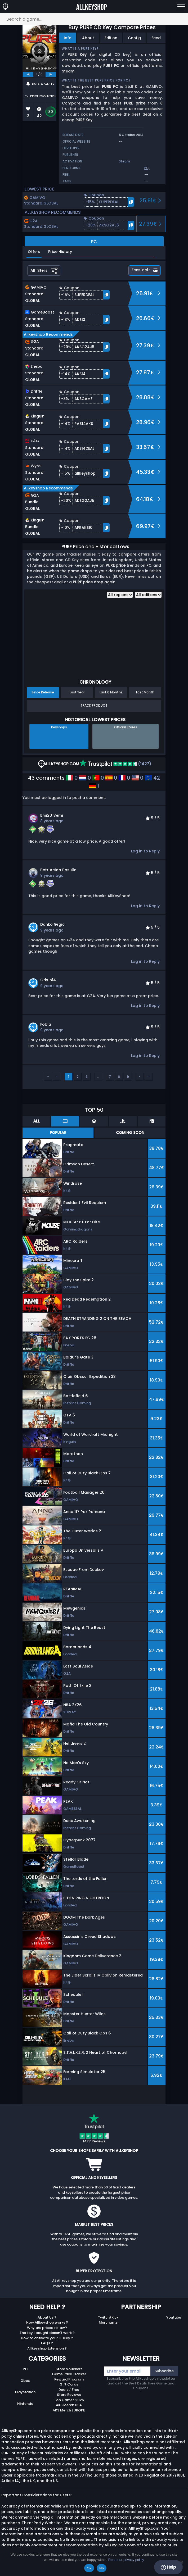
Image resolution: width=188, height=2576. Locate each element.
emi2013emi (51, 815)
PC (25, 2368)
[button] (109, 202)
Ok (89, 2568)
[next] (51, 74)
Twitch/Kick (108, 2317)
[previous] (28, 74)
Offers (34, 251)
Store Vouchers (69, 2368)
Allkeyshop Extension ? (47, 2348)
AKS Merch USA (69, 2404)
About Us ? (47, 2317)
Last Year (77, 692)
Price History (60, 251)
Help (168, 2567)
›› (148, 1076)
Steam (124, 161)
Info (67, 37)
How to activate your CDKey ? (47, 2338)
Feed (156, 37)
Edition (111, 37)
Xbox (25, 2380)
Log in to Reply (145, 851)
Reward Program (69, 2379)
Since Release (43, 692)
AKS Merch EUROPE (69, 2410)
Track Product (94, 705)
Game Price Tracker (69, 2374)
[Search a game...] (94, 19)
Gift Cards (69, 2384)
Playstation (25, 2392)
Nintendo (25, 2403)
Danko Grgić (52, 924)
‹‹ (48, 1076)
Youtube (173, 2317)
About (88, 37)
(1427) (115, 764)
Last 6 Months (111, 692)
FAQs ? (47, 2343)
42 (152, 778)
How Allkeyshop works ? (47, 2322)
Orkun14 (48, 980)
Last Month (145, 692)
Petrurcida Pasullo (58, 870)
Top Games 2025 (69, 2399)
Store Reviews (69, 2394)
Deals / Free (69, 2389)
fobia (45, 1024)
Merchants (108, 2322)
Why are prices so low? (47, 2327)
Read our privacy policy (126, 2560)
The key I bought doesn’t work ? (47, 2332)
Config (134, 37)
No (101, 2568)
